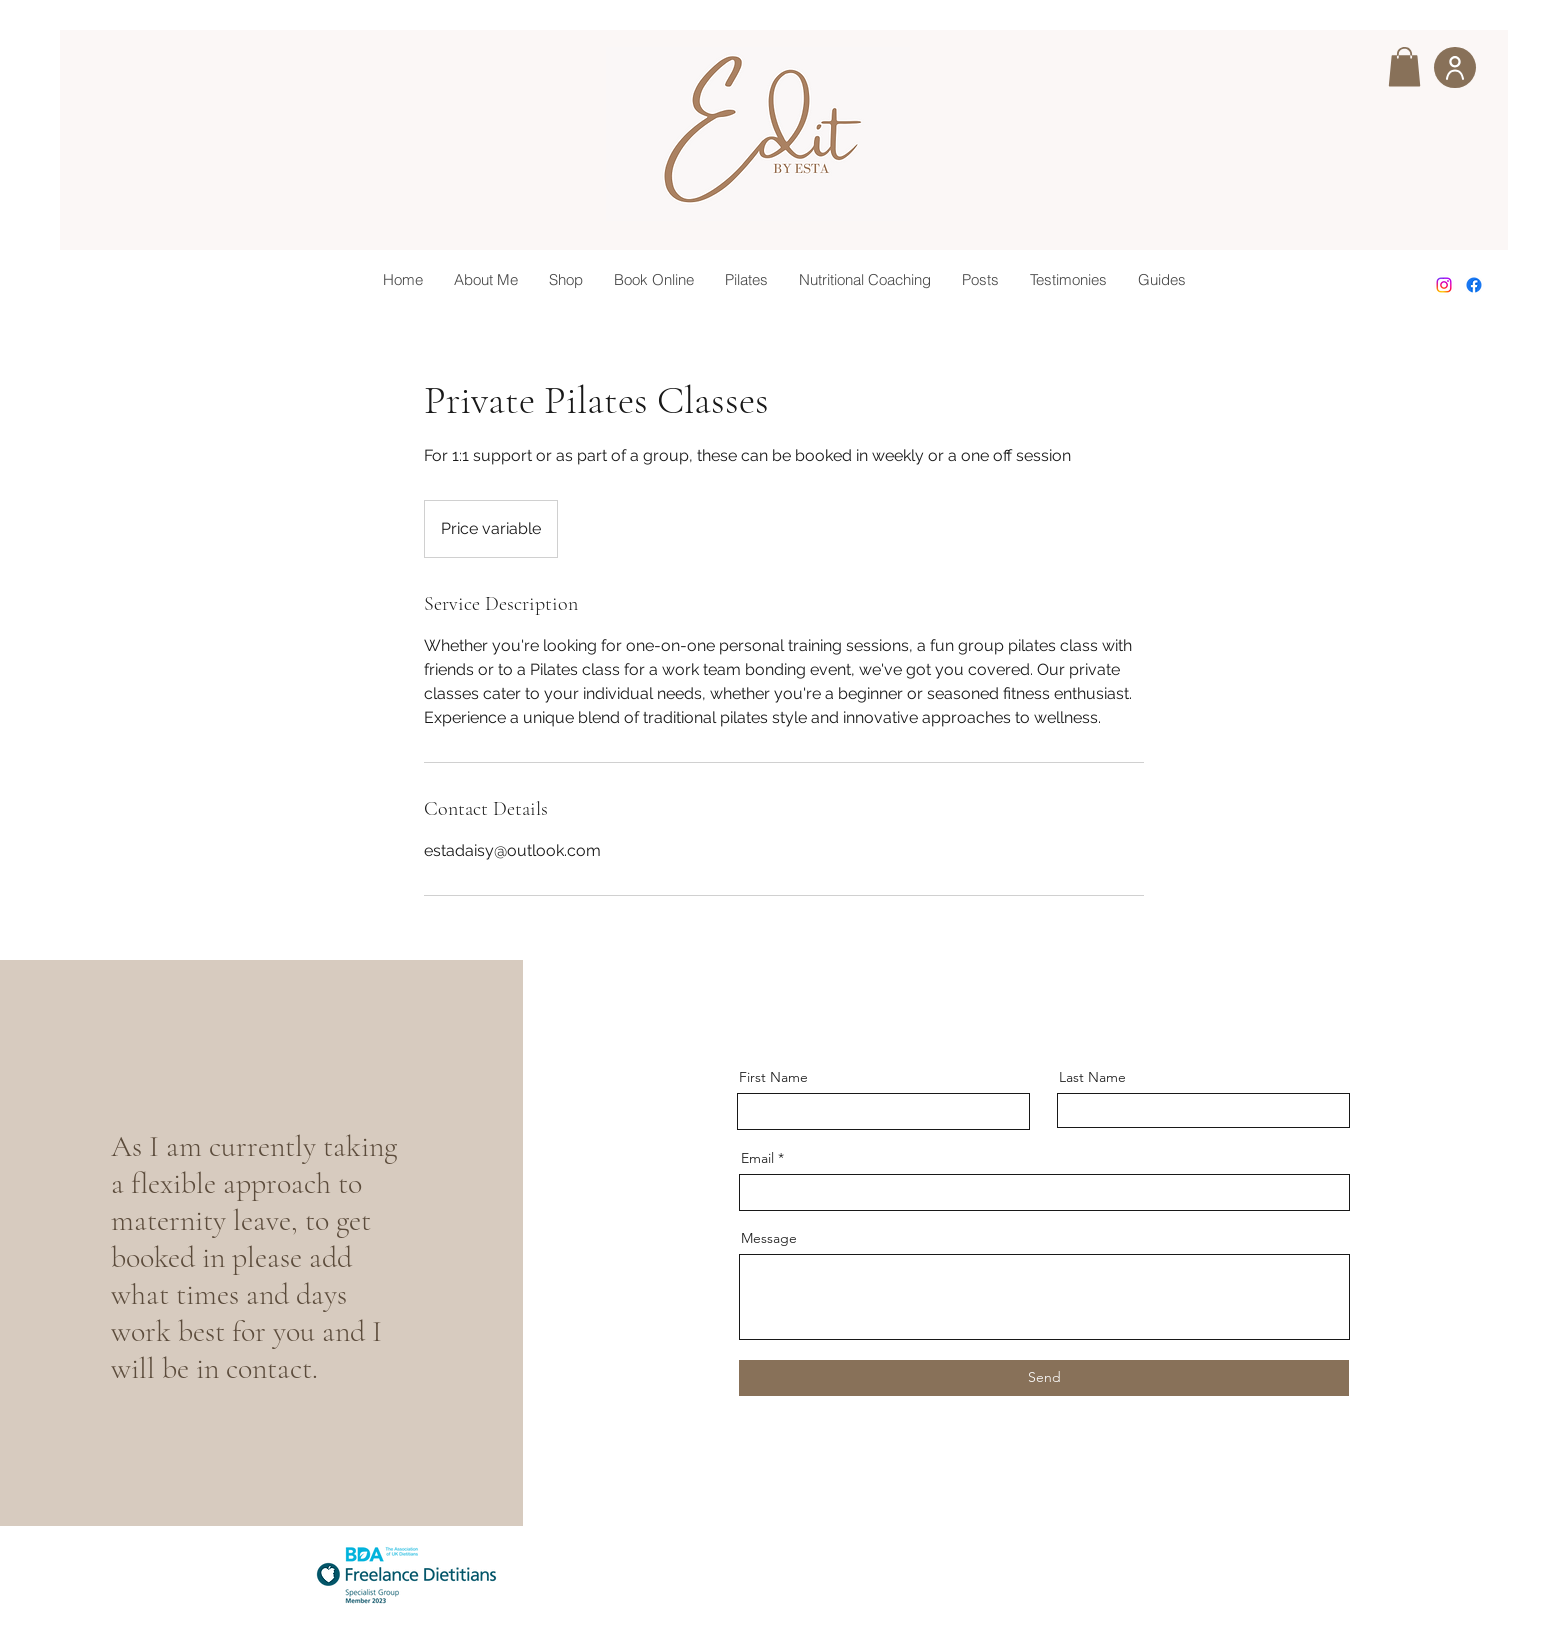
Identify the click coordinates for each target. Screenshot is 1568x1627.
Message (769, 1238)
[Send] (1044, 1378)
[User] (1455, 67)
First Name (773, 1077)
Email (757, 1158)
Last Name (1092, 1077)
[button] (1404, 66)
